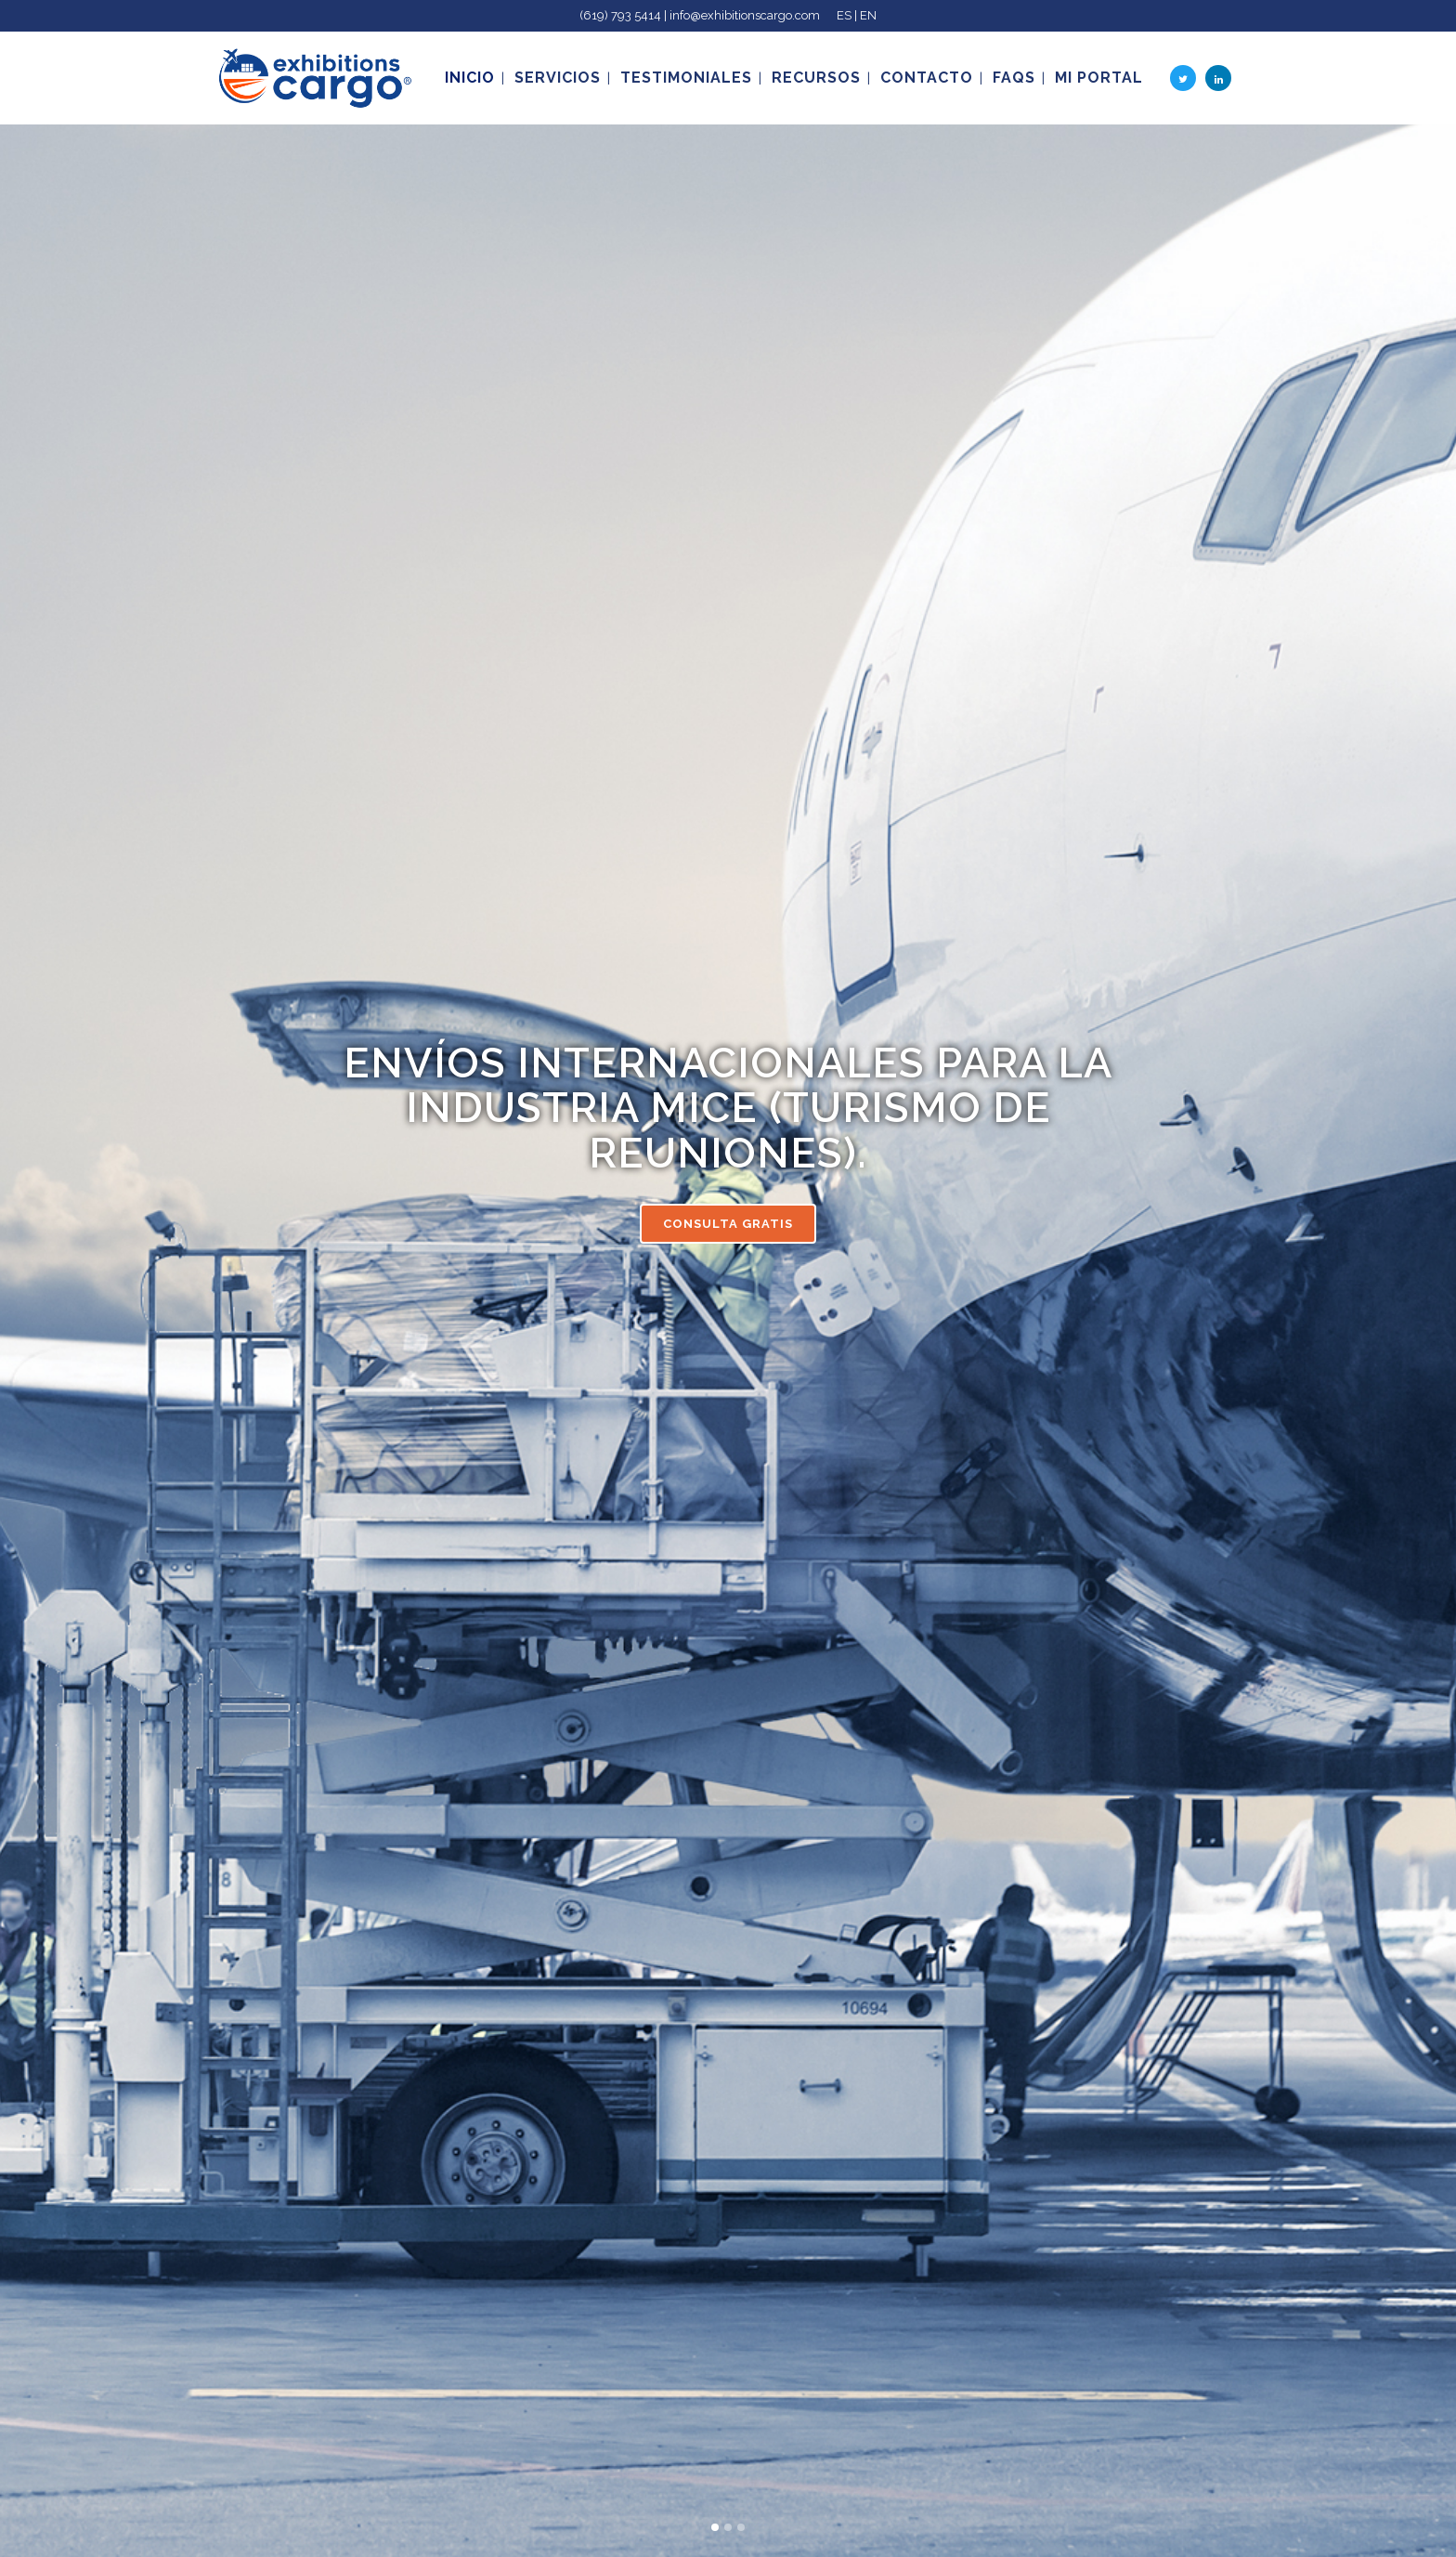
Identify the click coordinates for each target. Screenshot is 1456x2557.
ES (844, 15)
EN (868, 15)
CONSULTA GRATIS (728, 1224)
